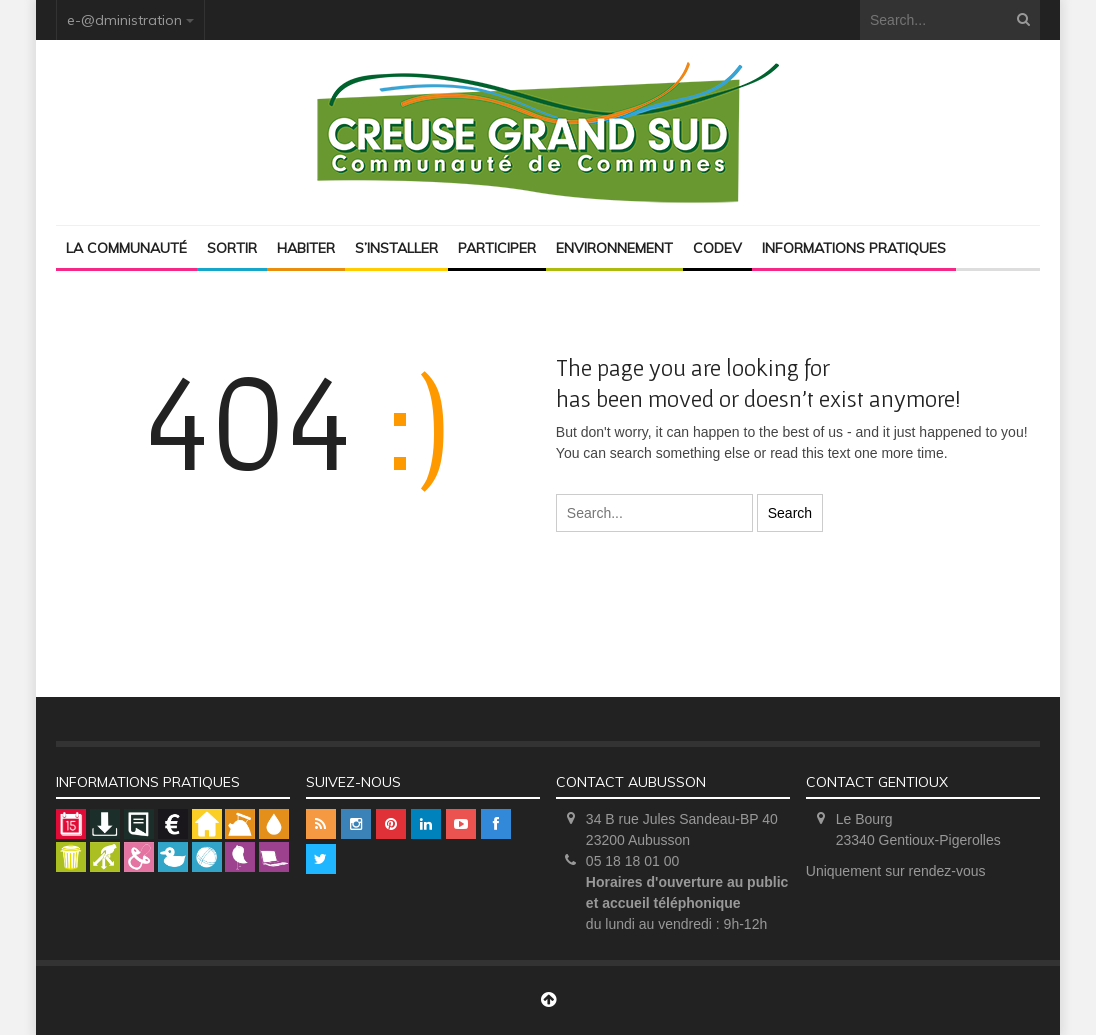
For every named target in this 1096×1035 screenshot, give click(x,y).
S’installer (396, 248)
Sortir (232, 248)
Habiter (306, 248)
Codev (717, 248)
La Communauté (126, 248)
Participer (497, 248)
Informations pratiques (854, 248)
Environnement (614, 248)
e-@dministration (124, 20)
